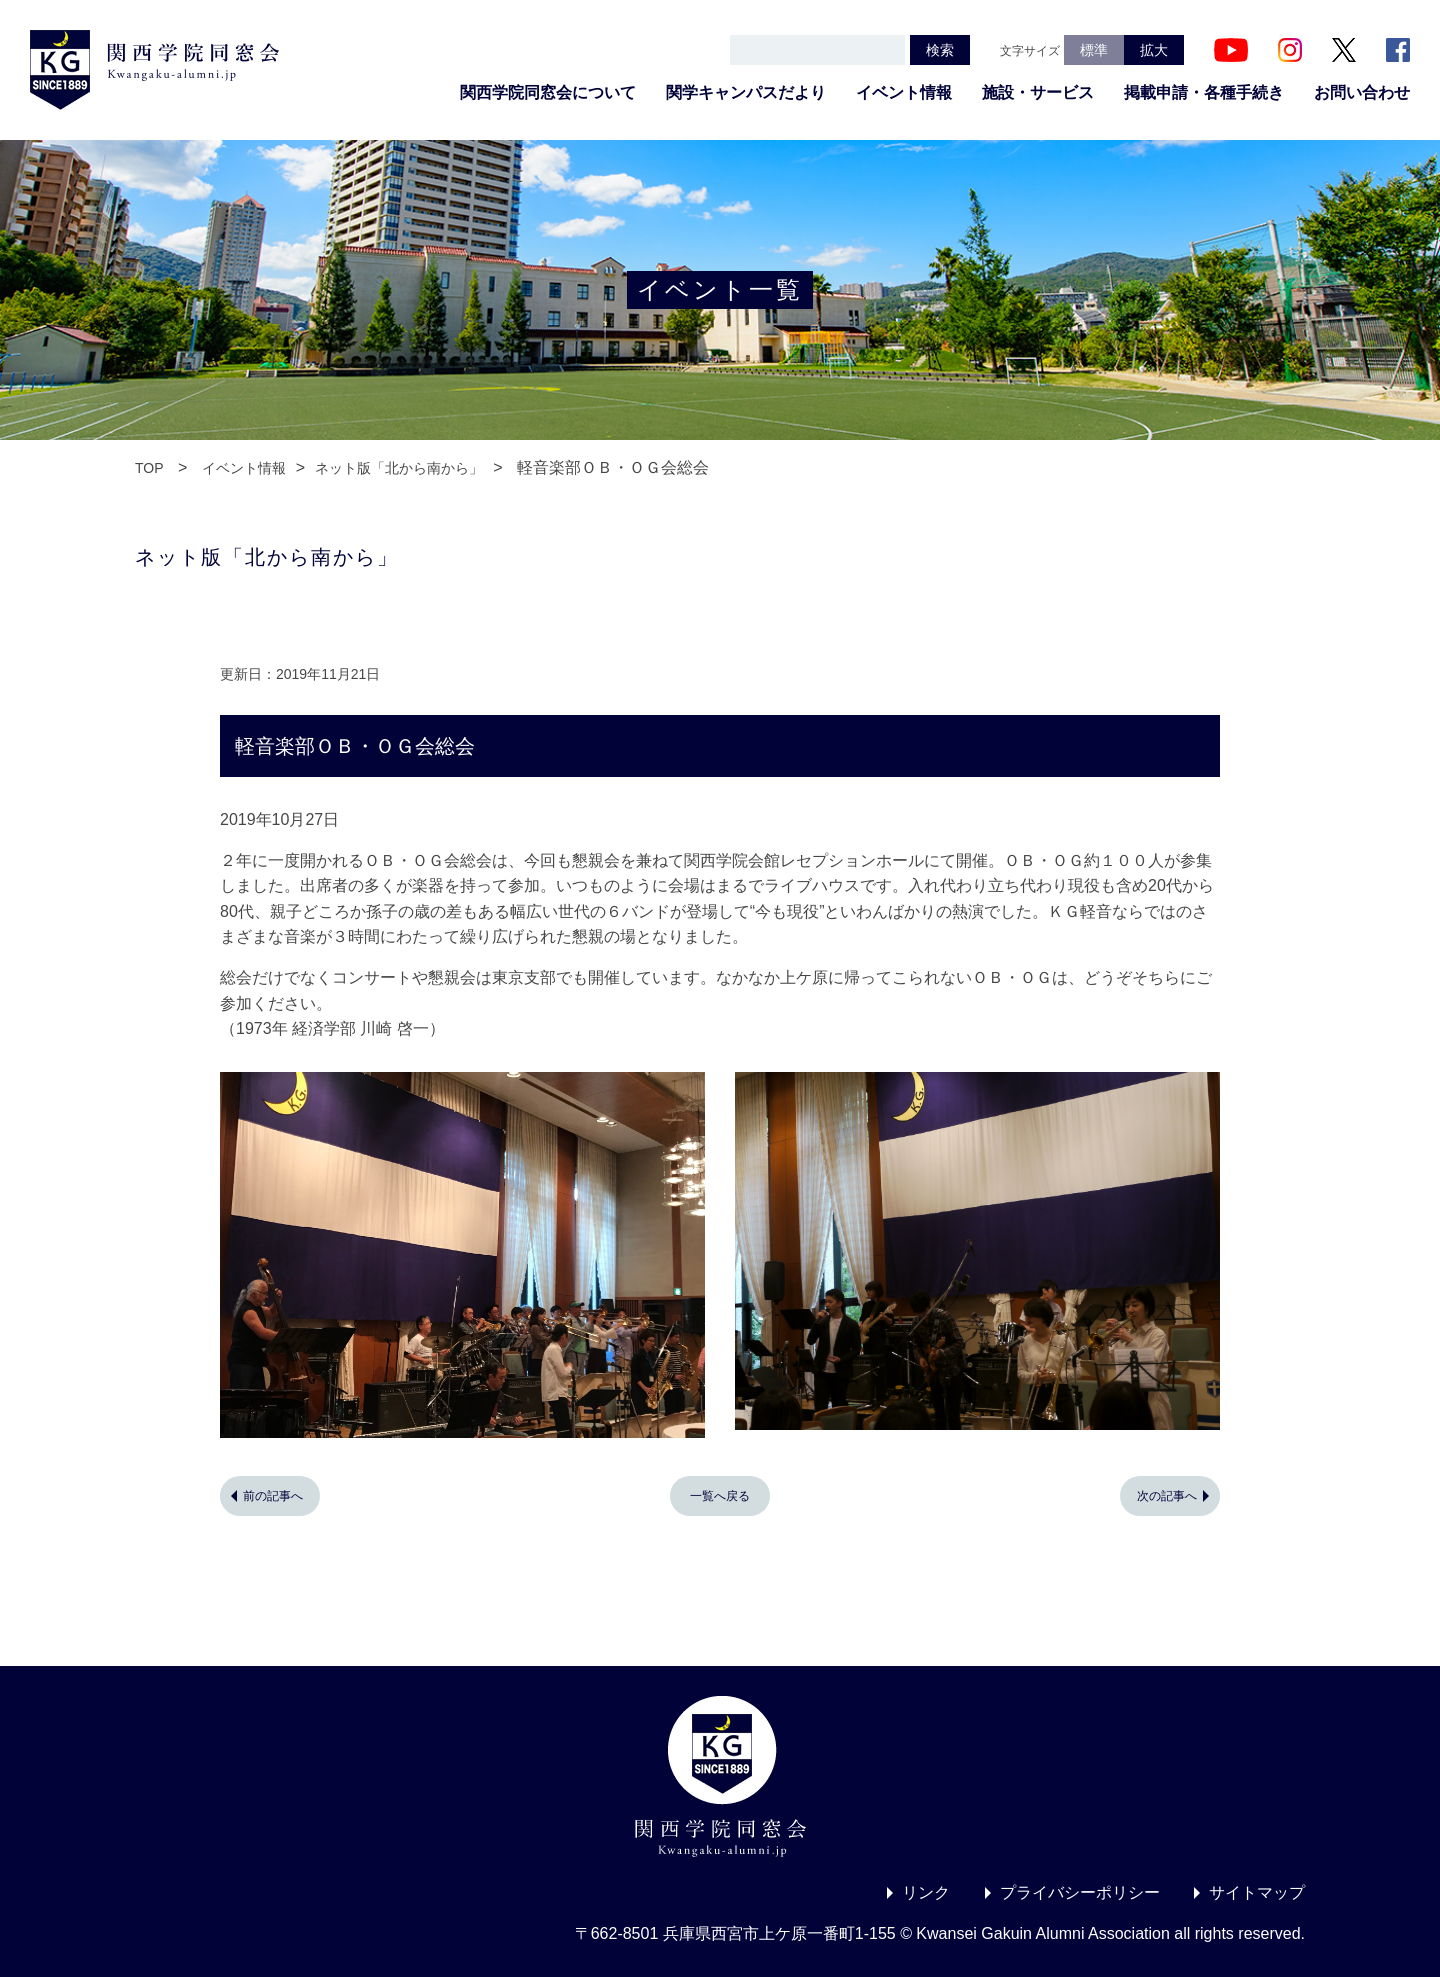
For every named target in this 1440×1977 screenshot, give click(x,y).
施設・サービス (1038, 92)
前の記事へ (273, 1496)
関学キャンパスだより (746, 92)
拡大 (1154, 50)
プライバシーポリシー (1080, 1892)
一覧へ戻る (720, 1496)
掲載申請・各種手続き (1204, 92)
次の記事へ (1167, 1496)
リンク (926, 1892)
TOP (149, 468)
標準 (1094, 50)
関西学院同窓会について (548, 92)
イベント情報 (904, 92)
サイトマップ (1257, 1892)
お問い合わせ (1362, 92)
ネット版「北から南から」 (399, 468)
